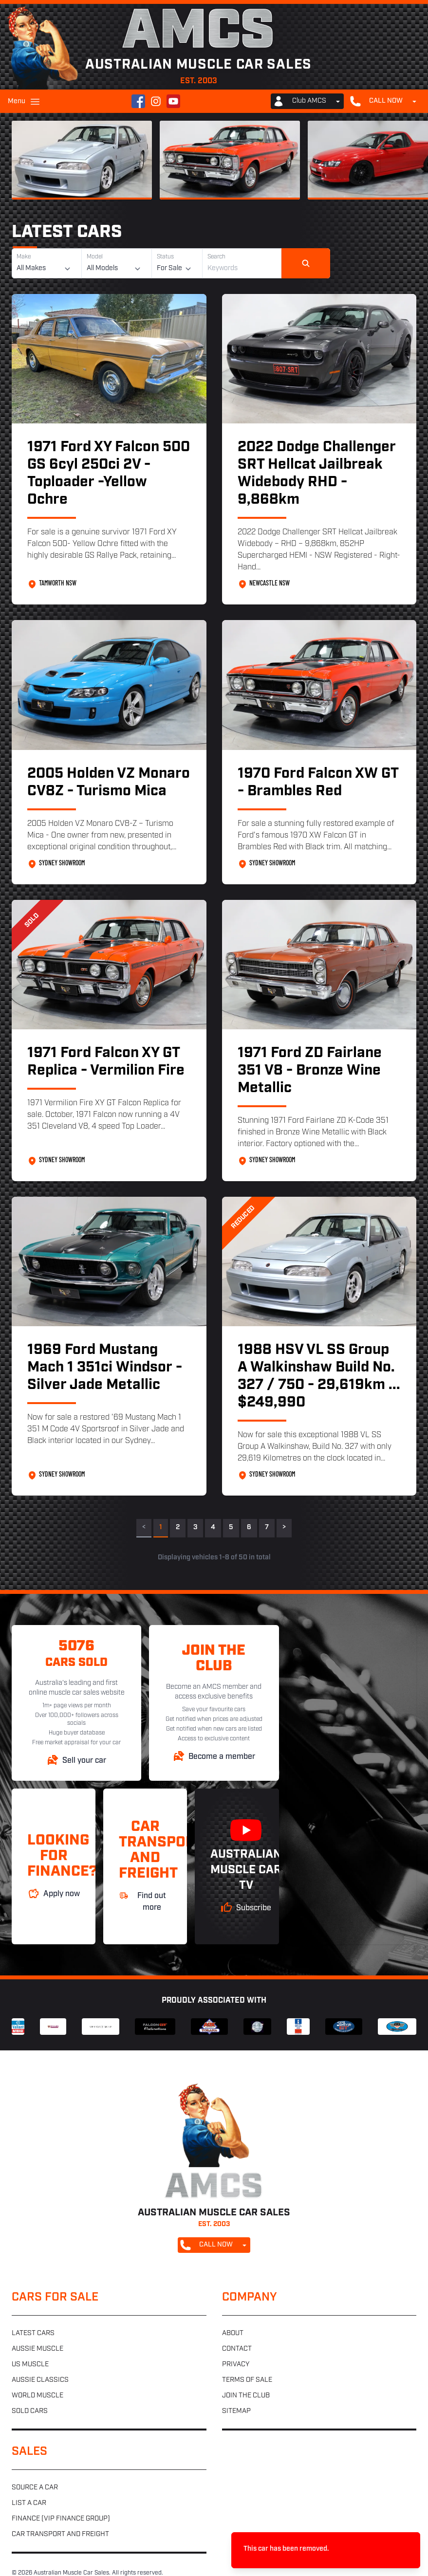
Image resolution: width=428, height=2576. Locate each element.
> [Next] (284, 1527)
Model (95, 257)
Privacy (235, 2364)
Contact (237, 2349)
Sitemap (236, 2411)
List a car (29, 2503)
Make (24, 257)
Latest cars (33, 2333)
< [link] (144, 1527)
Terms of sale (247, 2380)
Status (165, 257)
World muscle (37, 2395)
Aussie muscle (37, 2349)
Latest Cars (67, 232)
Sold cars (30, 2411)
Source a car (35, 2487)
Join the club (246, 2395)
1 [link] (160, 1527)
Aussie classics (40, 2380)
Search (216, 257)
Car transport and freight (60, 2534)
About (232, 2333)
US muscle (30, 2364)
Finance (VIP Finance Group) (61, 2518)
